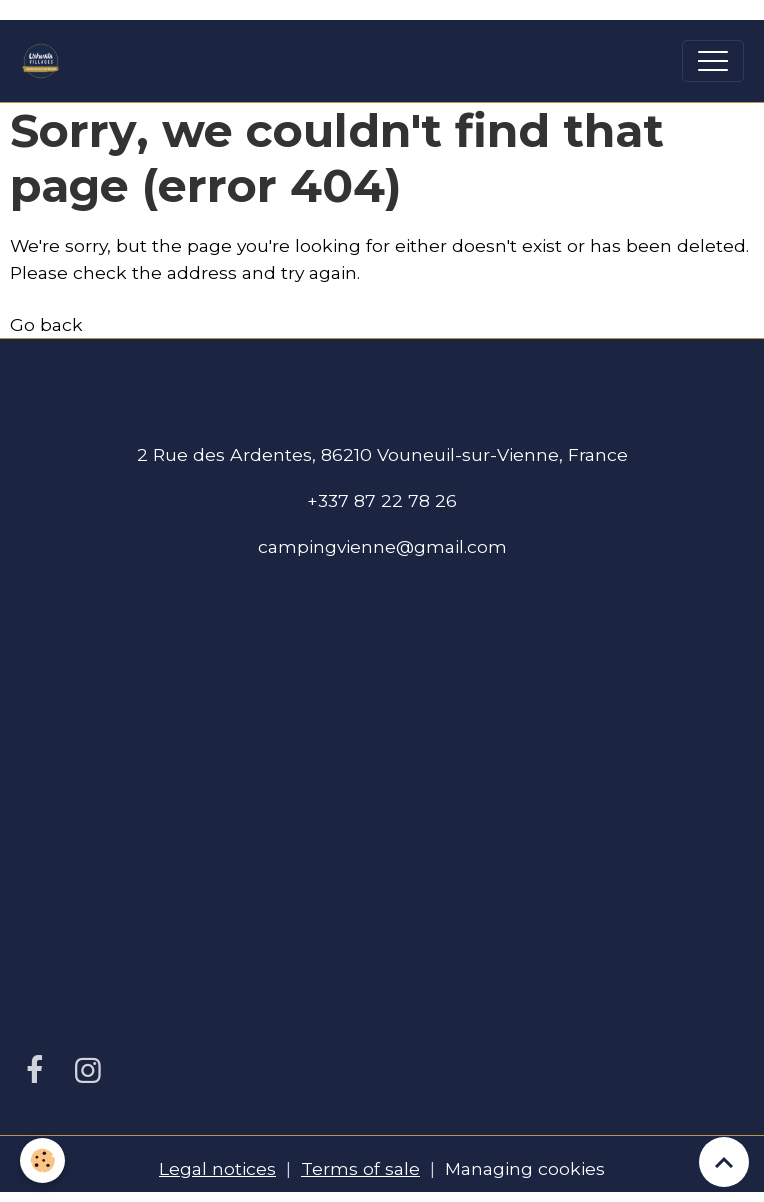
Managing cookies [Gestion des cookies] (525, 1168)
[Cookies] (42, 1160)
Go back (46, 324)
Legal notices (217, 1168)
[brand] (46, 61)
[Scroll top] (724, 1162)
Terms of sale (360, 1168)
